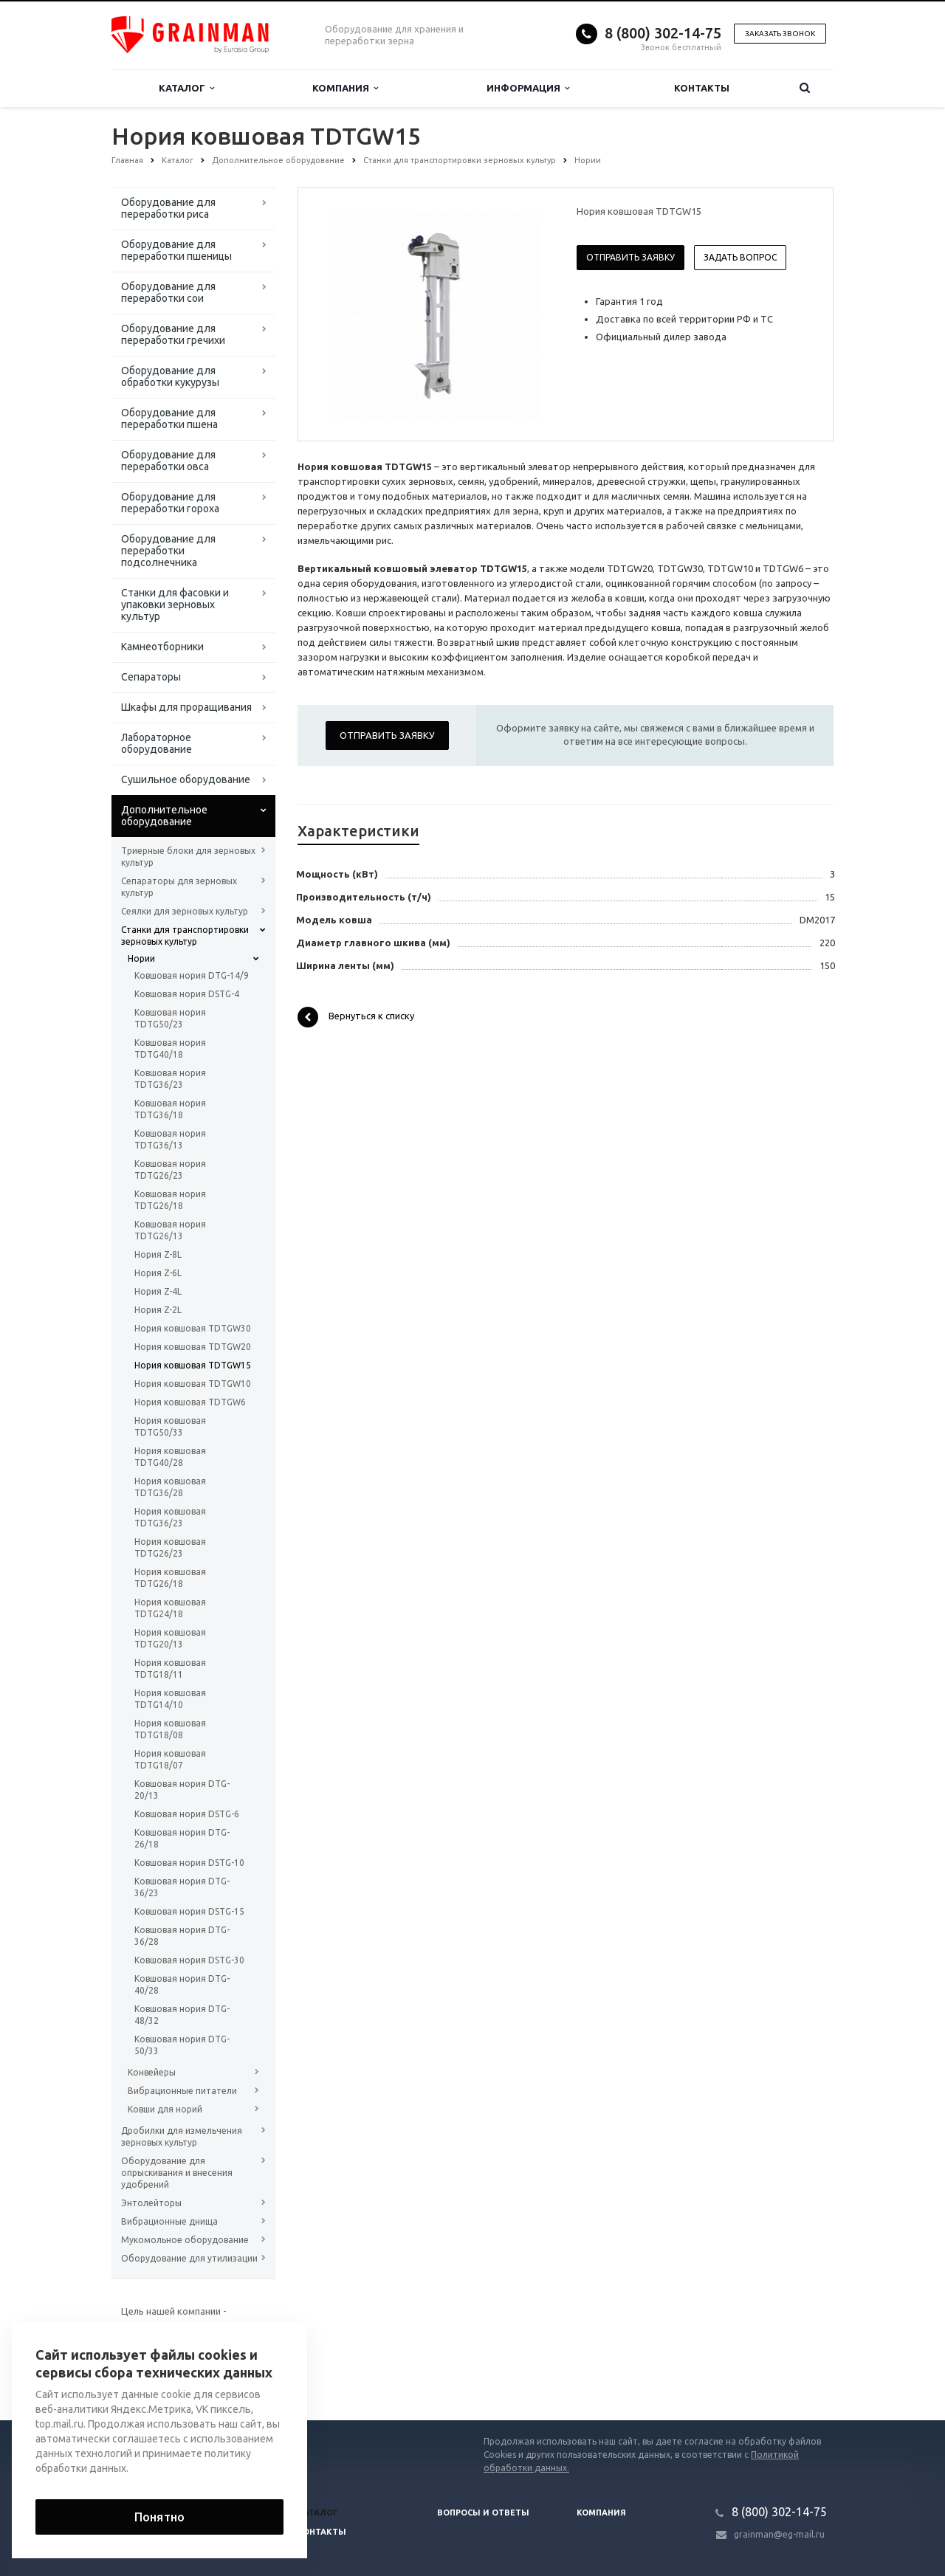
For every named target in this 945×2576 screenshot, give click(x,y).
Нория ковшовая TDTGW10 (192, 1383)
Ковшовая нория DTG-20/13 (182, 1789)
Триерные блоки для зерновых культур (188, 856)
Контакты (701, 88)
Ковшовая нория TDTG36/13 (170, 1139)
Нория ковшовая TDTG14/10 (170, 1698)
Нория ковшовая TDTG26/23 (170, 1547)
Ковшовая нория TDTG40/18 (170, 1048)
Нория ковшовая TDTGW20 (192, 1346)
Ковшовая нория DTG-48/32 (182, 2014)
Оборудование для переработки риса (168, 208)
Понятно (159, 2517)
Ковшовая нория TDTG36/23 (170, 1078)
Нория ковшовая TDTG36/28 (170, 1487)
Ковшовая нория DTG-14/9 (191, 975)
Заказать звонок (780, 34)
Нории (141, 958)
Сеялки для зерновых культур (184, 911)
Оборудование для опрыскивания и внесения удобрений (177, 2172)
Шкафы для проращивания (186, 707)
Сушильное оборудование (185, 779)
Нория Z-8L (158, 1254)
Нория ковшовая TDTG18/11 (170, 1668)
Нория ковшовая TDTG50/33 (170, 1426)
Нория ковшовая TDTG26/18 (170, 1577)
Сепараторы (151, 677)
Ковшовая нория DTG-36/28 (182, 1935)
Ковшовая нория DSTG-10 (189, 1862)
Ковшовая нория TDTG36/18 (170, 1109)
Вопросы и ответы (483, 2512)
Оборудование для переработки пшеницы (176, 250)
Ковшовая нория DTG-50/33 (182, 2045)
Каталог (186, 88)
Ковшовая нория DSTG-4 (186, 994)
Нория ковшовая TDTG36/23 (170, 1517)
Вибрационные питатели (182, 2090)
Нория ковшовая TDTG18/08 (170, 1729)
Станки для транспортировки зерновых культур (185, 935)
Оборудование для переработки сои (168, 292)
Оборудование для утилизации (189, 2258)
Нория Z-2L (158, 1310)
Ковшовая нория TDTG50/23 (170, 1018)
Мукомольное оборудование (185, 2240)
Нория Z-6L (158, 1273)
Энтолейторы (151, 2203)
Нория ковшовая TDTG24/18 (170, 1608)
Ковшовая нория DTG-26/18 (182, 1838)
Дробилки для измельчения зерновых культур (181, 2136)
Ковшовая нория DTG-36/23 (182, 1887)
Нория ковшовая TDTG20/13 (170, 1638)
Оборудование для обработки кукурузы (170, 376)
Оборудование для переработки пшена (169, 418)
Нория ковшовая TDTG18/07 (170, 1759)
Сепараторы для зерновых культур (179, 887)
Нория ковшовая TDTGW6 (190, 1402)
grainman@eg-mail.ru (779, 2534)
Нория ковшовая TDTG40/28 (170, 1456)
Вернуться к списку (356, 1017)
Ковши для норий (165, 2109)
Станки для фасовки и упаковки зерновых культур (175, 604)
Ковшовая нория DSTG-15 (189, 1911)
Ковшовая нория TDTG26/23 (170, 1169)
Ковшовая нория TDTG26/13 (170, 1230)
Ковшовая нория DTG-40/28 (182, 1984)
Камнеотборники (162, 646)
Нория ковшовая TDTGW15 (192, 1365)
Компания (345, 88)
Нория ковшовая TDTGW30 (192, 1328)
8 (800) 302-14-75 (663, 32)
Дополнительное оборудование (164, 815)
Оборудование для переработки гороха (170, 502)
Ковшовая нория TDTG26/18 (170, 1199)
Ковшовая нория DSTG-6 (186, 1814)
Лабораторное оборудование (156, 743)
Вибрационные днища (169, 2221)
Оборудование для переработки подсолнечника (168, 550)
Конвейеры (152, 2072)
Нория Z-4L (158, 1291)
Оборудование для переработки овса (168, 460)
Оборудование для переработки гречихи (173, 334)
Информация (528, 88)
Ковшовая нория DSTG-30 (189, 1960)
